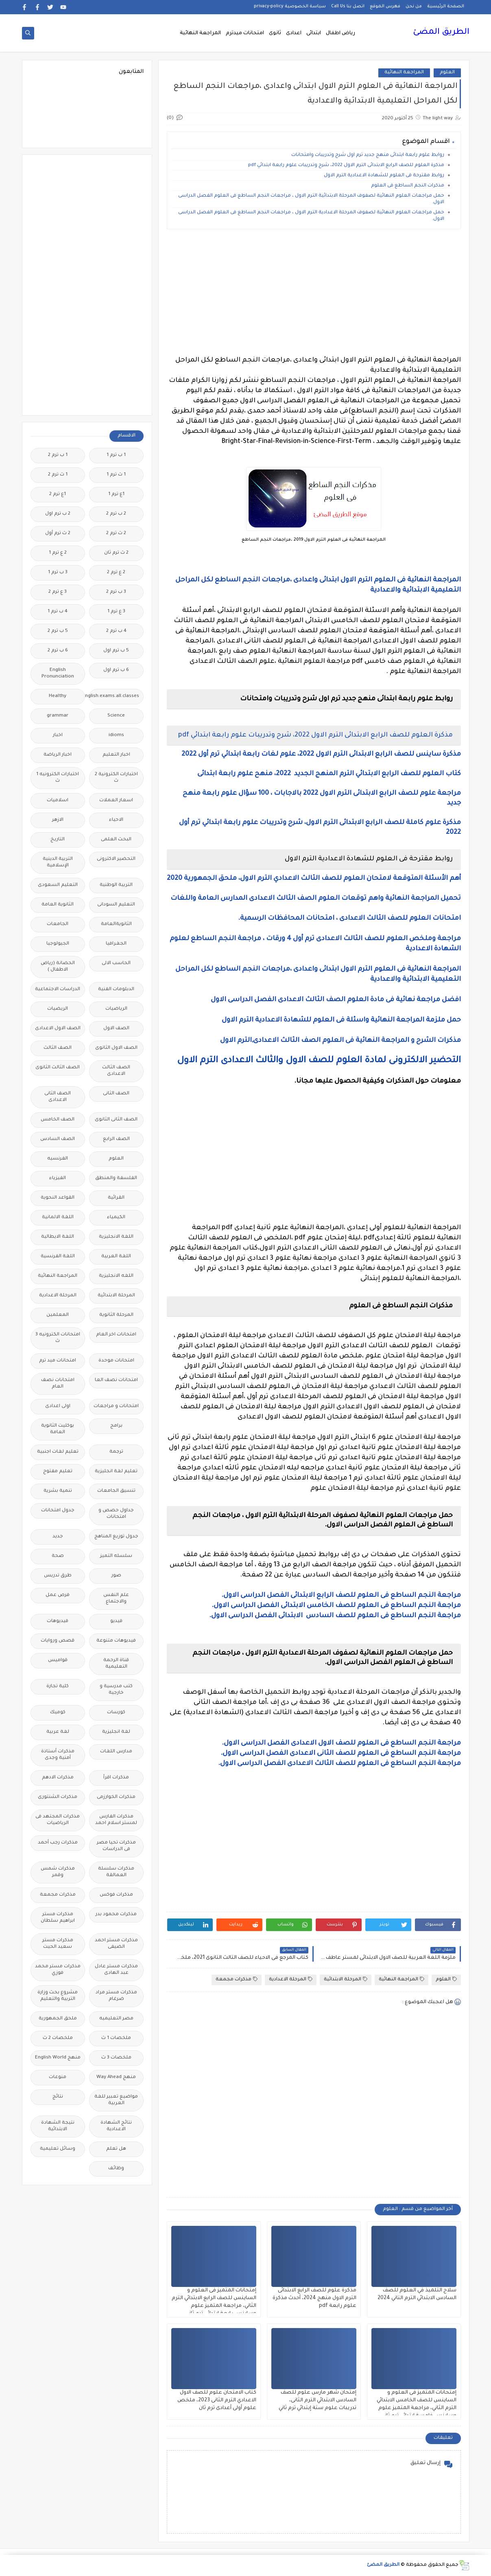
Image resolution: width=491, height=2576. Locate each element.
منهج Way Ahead (116, 2077)
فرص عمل (58, 1595)
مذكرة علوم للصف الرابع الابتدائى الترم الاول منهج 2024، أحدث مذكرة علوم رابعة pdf (314, 2298)
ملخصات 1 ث (116, 2038)
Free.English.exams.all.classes (114, 696)
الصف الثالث (58, 1048)
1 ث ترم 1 (116, 475)
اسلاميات (57, 800)
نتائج (57, 2097)
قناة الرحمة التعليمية (116, 1664)
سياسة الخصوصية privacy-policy (290, 6)
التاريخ (57, 839)
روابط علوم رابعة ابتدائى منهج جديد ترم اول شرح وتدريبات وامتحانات (367, 155)
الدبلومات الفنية (116, 989)
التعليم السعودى (58, 885)
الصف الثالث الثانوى (57, 1067)
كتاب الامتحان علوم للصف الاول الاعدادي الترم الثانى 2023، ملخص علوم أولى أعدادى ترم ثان (216, 2400)
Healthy (57, 696)
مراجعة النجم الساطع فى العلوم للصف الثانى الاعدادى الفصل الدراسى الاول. (340, 1753)
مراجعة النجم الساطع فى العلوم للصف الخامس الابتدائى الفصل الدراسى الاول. (336, 1605)
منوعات (57, 2077)
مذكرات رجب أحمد (58, 1843)
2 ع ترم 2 (116, 572)
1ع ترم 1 (116, 494)
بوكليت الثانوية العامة (57, 1429)
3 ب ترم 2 (116, 592)
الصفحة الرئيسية (445, 6)
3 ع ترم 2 (57, 592)
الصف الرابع (116, 1139)
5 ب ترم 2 (58, 631)
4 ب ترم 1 (58, 611)
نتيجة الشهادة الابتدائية (57, 2126)
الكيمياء (116, 1217)
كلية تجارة (57, 1686)
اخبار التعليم (116, 755)
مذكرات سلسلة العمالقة (116, 1872)
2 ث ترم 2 (116, 533)
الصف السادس (57, 1139)
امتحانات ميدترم (245, 33)
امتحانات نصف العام (57, 1384)
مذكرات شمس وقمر (58, 1872)
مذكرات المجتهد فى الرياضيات (57, 1820)
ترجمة (116, 1452)
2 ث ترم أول (57, 533)
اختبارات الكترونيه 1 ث (57, 778)
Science (116, 716)
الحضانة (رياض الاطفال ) (58, 967)
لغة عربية (57, 1732)
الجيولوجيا (57, 944)
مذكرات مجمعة (237, 1979)
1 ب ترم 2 (58, 455)
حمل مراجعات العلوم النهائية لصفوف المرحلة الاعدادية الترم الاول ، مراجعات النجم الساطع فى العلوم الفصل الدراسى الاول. (311, 216)
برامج (116, 1426)
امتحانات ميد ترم (57, 1361)
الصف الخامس (57, 1119)
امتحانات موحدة (116, 1361)
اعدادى (293, 33)
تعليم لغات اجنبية (58, 1452)
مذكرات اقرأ (116, 1777)
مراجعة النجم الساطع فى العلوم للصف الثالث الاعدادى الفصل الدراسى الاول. (339, 1763)
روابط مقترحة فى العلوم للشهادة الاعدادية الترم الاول (384, 175)
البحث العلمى (116, 839)
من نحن (414, 6)
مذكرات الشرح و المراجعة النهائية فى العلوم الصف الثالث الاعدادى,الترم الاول (340, 1040)
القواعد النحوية (57, 1198)
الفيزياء (57, 1178)
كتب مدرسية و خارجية (116, 1690)
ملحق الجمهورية (58, 2018)
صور (116, 1575)
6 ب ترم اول (116, 670)
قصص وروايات (57, 1641)
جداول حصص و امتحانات (116, 1514)
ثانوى (275, 33)
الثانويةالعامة (116, 924)
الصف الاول (116, 1028)
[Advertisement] (313, 292)
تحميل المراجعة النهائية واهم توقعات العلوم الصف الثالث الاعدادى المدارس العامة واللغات (315, 898)
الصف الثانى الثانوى (116, 1119)
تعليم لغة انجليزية (116, 1471)
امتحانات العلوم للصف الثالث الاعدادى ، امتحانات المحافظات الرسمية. (349, 918)
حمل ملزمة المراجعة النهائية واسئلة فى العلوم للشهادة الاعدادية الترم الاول (340, 1020)
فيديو (116, 1621)
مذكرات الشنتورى (57, 1797)
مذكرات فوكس (116, 1895)
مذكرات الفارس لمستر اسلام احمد (116, 1820)
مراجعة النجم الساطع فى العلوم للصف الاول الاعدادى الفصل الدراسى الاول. (341, 1743)
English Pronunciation (57, 674)
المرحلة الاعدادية (290, 1979)
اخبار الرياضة (58, 755)
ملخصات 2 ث (58, 2038)
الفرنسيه (57, 1159)
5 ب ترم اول (116, 650)
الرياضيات (116, 1009)
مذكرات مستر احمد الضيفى (116, 1944)
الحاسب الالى (116, 963)
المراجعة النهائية (200, 33)
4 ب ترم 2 (116, 631)
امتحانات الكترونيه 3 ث (57, 1338)
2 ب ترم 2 (116, 514)
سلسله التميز (116, 1556)
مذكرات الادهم (58, 1777)
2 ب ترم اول (57, 514)
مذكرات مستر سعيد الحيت (57, 1944)
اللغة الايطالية (57, 1237)
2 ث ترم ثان (116, 553)
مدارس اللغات (116, 1751)
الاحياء (116, 820)
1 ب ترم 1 (116, 455)
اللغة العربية (116, 1256)
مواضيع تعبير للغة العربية (116, 2100)
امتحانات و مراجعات (116, 1406)
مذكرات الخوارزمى (116, 1797)
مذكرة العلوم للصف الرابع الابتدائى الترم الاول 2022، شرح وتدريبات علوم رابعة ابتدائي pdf (346, 165)
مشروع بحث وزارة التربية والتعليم (57, 1996)
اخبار (58, 735)
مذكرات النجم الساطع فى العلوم (407, 186)
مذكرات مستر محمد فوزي (58, 1970)
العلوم (447, 72)
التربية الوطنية (116, 885)
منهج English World (58, 2058)
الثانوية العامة (57, 905)
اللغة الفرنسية (58, 1256)
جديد (57, 1536)
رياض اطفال (340, 33)
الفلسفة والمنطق (116, 1178)
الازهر (57, 820)
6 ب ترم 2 (58, 650)
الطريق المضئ (441, 32)
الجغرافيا (116, 944)
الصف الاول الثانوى (116, 1048)
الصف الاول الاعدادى (58, 1028)
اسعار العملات (116, 800)
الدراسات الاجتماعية (57, 989)
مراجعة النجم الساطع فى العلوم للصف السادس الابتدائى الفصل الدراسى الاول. (335, 1616)
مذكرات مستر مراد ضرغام (116, 1996)
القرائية (116, 1198)
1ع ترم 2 (57, 494)
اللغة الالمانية (58, 1217)
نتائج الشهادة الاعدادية (116, 2126)
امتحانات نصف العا (116, 1380)
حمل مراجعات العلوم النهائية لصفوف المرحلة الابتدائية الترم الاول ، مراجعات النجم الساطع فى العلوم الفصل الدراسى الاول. (311, 199)
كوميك (57, 1712)
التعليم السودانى (116, 905)
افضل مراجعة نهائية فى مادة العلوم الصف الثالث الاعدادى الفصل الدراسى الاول (336, 1000)
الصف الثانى (116, 1093)
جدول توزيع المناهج (116, 1536)
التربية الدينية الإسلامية (58, 862)
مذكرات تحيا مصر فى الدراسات (116, 1846)
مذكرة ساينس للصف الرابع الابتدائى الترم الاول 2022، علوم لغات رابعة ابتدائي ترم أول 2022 (321, 754)
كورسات (116, 1712)
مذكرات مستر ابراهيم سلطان (58, 1918)
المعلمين (57, 1315)
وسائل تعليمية (57, 2149)
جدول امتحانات (57, 1510)
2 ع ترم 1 (58, 553)
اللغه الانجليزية (116, 1276)
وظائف (116, 2168)
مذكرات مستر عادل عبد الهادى (116, 1970)
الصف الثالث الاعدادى (116, 1071)
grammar (57, 716)
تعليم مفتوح (57, 1471)
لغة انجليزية (116, 1732)
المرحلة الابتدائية (345, 1979)
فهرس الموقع (385, 6)
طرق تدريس (58, 1575)
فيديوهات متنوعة (116, 1641)
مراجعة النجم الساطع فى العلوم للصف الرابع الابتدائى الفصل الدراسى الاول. (341, 1595)
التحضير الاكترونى (116, 859)
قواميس (58, 1660)
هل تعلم (116, 2149)
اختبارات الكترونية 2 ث (116, 778)
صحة (58, 1556)
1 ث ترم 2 (58, 475)
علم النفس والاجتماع (116, 1599)
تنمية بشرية (58, 1491)
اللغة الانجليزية (116, 1237)
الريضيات (57, 1009)
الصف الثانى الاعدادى (57, 1097)
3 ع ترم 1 (116, 611)
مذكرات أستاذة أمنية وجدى (57, 1755)
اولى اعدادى (57, 1406)
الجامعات (57, 924)
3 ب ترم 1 (58, 572)
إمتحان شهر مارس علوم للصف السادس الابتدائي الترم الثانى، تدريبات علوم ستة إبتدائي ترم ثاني (317, 2400)
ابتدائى (313, 33)
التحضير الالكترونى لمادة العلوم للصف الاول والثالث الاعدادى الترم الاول (319, 1061)
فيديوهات (57, 1621)
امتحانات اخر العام (116, 1334)
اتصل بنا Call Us (347, 6)
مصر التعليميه (116, 2018)
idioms (116, 735)
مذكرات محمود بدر (116, 1914)
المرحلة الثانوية (116, 1315)
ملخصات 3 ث (116, 2058)
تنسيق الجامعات (116, 1491)
